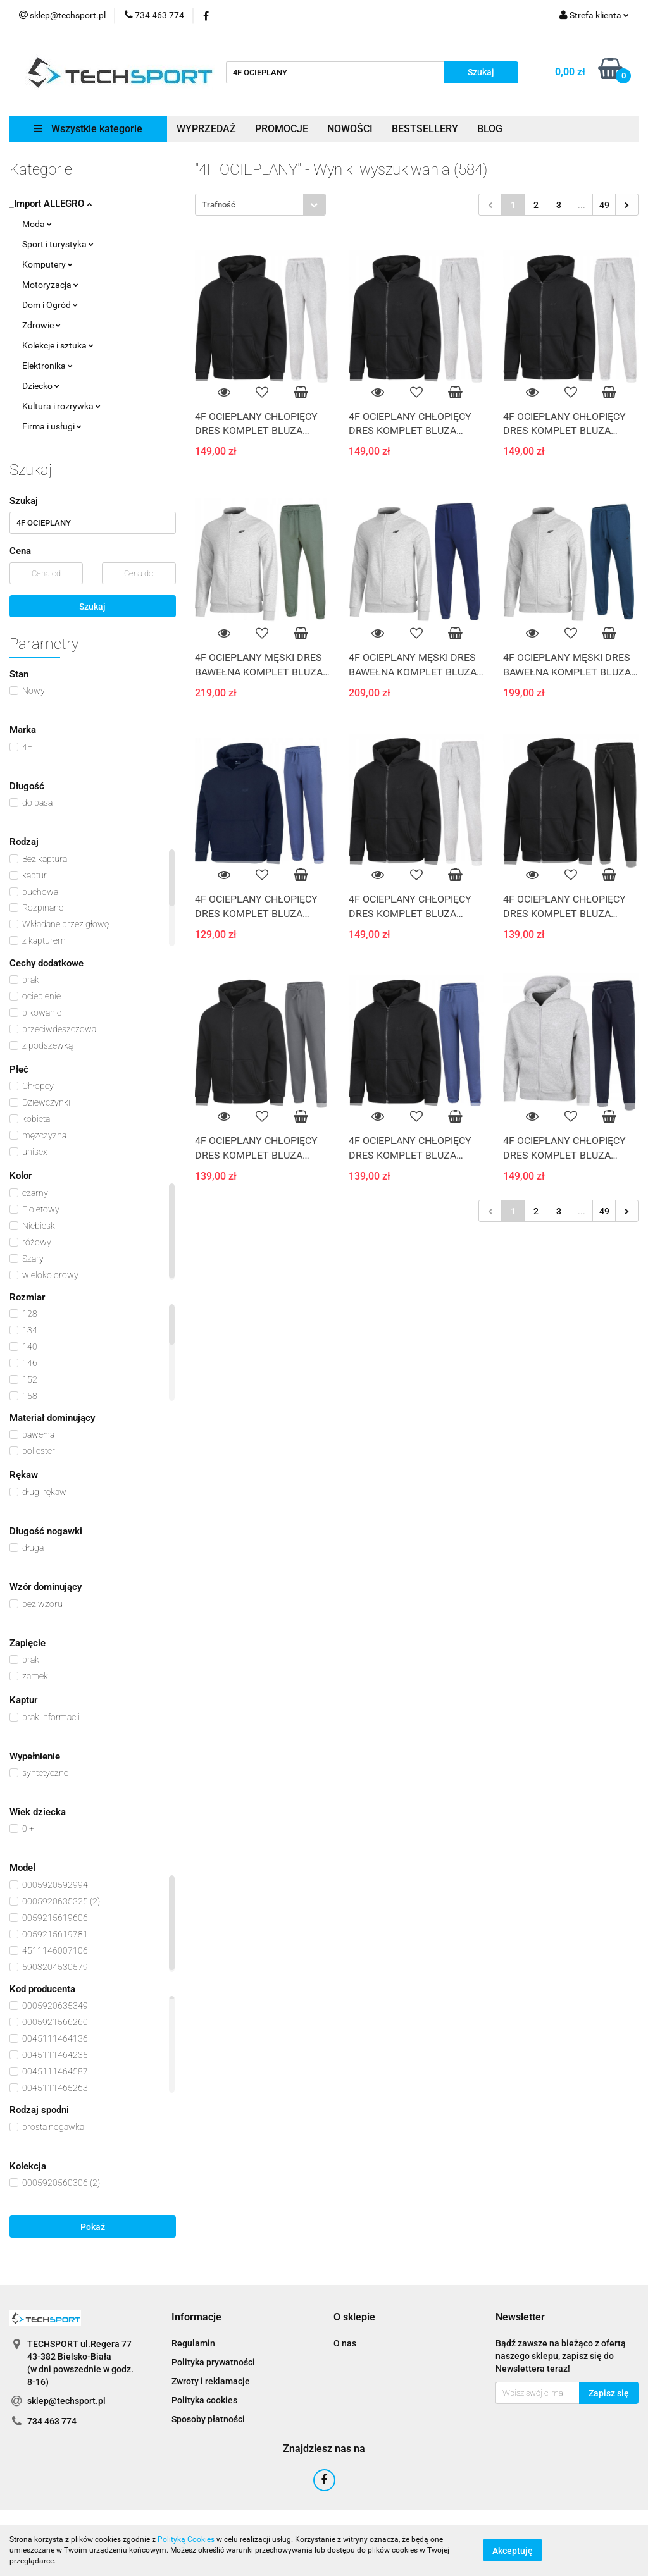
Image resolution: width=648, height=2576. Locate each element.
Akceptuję (512, 2551)
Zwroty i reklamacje (210, 2381)
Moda (37, 224)
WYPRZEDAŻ (206, 129)
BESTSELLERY (425, 129)
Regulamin (193, 2343)
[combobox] (260, 205)
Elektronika (47, 366)
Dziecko (40, 386)
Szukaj (92, 606)
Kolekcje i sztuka (58, 345)
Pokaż (92, 2227)
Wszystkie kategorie (88, 129)
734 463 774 (52, 2421)
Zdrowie (41, 325)
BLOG (489, 129)
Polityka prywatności (213, 2362)
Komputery (47, 264)
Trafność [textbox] (218, 204)
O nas (344, 2343)
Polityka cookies (204, 2400)
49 (604, 205)
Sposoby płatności (208, 2419)
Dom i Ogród (50, 305)
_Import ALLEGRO (50, 203)
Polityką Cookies (186, 2539)
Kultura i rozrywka (61, 406)
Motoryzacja (50, 285)
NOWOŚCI (350, 129)
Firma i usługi (52, 426)
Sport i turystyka (58, 244)
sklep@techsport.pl (66, 2401)
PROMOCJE (281, 129)
